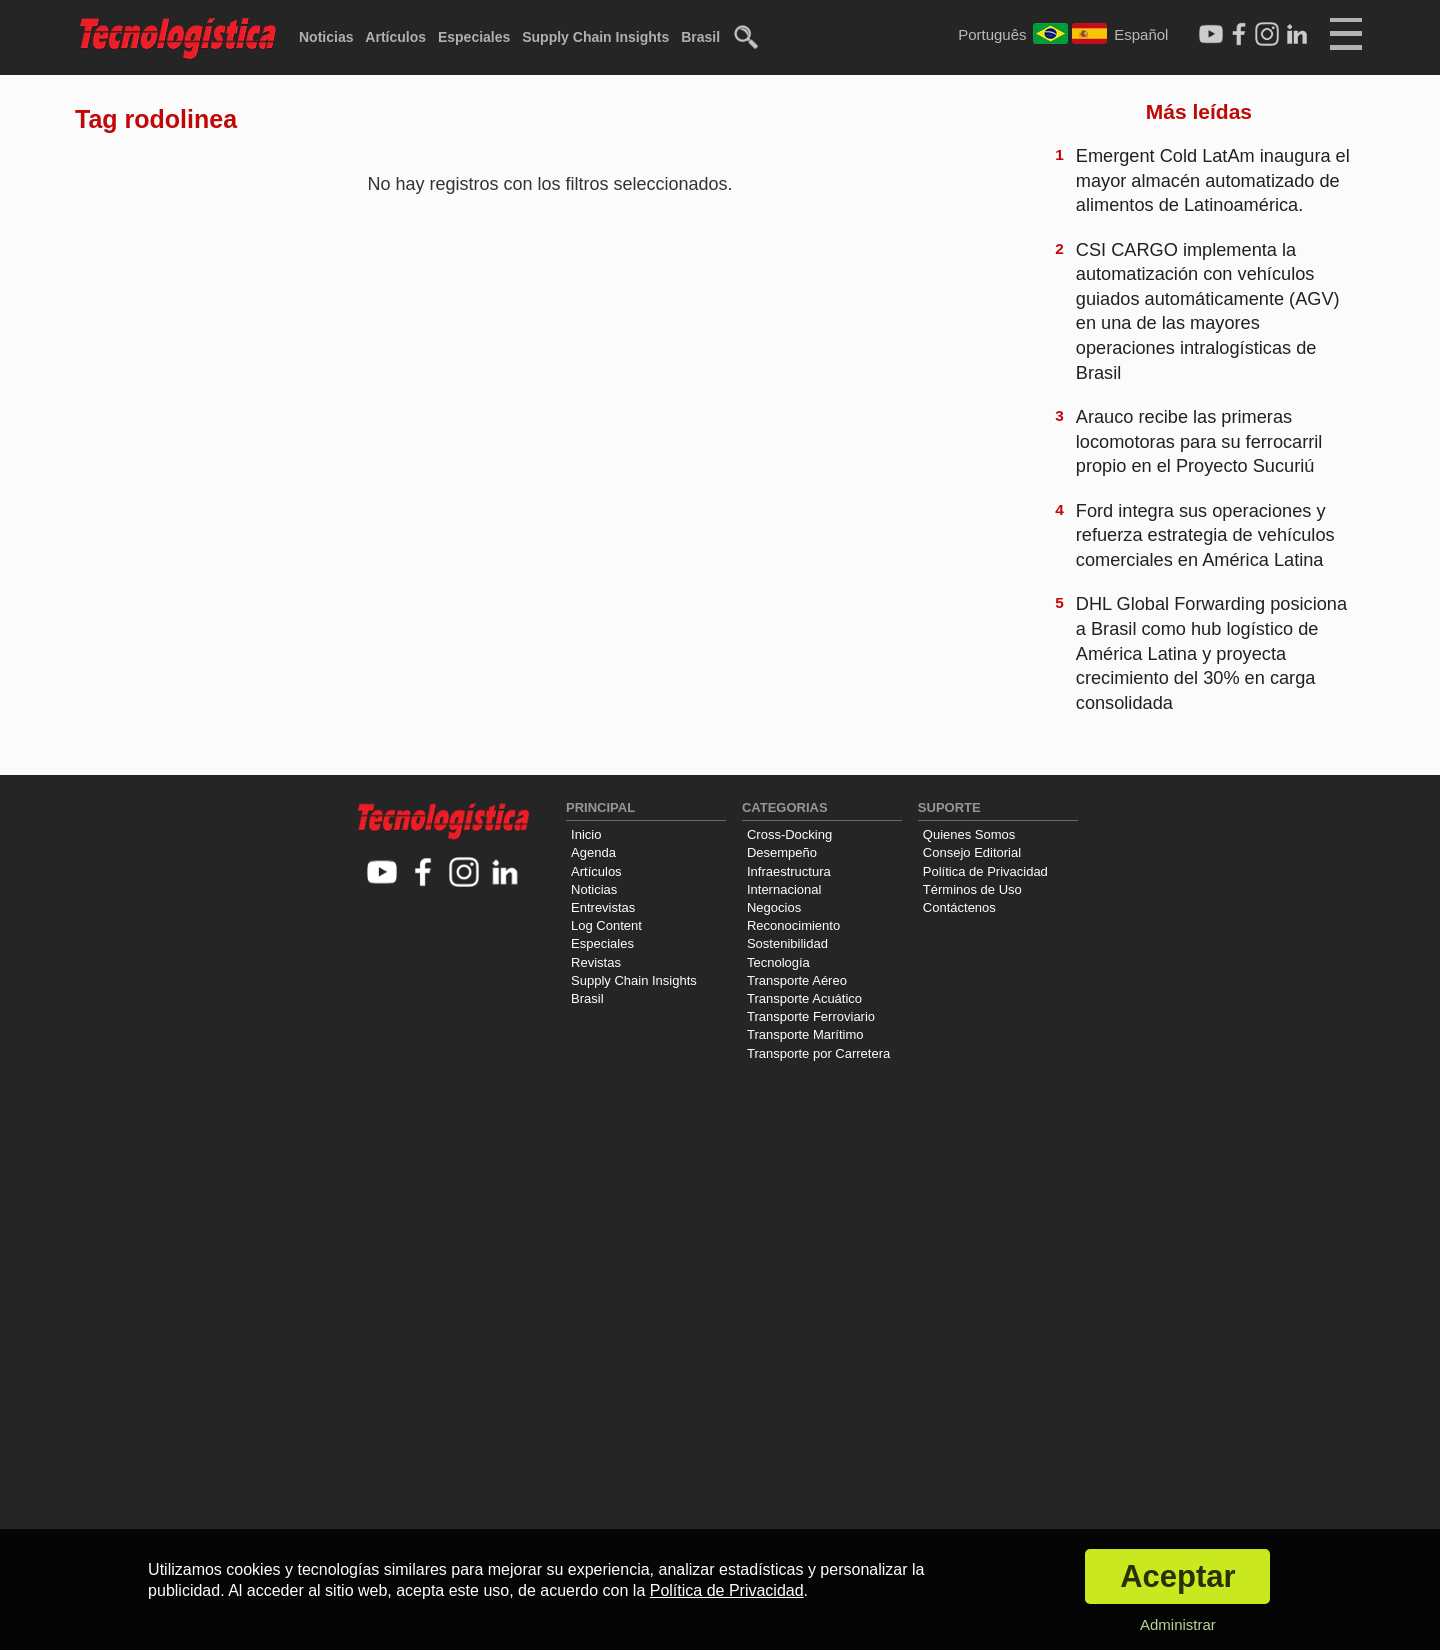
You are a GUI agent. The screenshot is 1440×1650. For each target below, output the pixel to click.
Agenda (593, 852)
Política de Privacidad (985, 871)
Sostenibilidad (787, 943)
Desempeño (782, 852)
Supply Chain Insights (595, 37)
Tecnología (778, 962)
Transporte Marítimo (805, 1034)
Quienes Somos (969, 834)
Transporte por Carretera (818, 1053)
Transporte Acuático (804, 998)
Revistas (596, 962)
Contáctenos (959, 907)
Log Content (606, 925)
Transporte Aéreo (797, 980)
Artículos (395, 37)
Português (992, 34)
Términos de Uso (972, 889)
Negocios (774, 907)
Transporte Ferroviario (811, 1016)
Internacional (784, 889)
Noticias (326, 37)
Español (1141, 34)
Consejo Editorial (972, 852)
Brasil (700, 37)
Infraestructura (789, 871)
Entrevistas (603, 907)
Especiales (474, 37)
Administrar (1178, 1624)
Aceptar (1177, 1576)
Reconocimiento (793, 925)
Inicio (586, 834)
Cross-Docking (789, 834)
